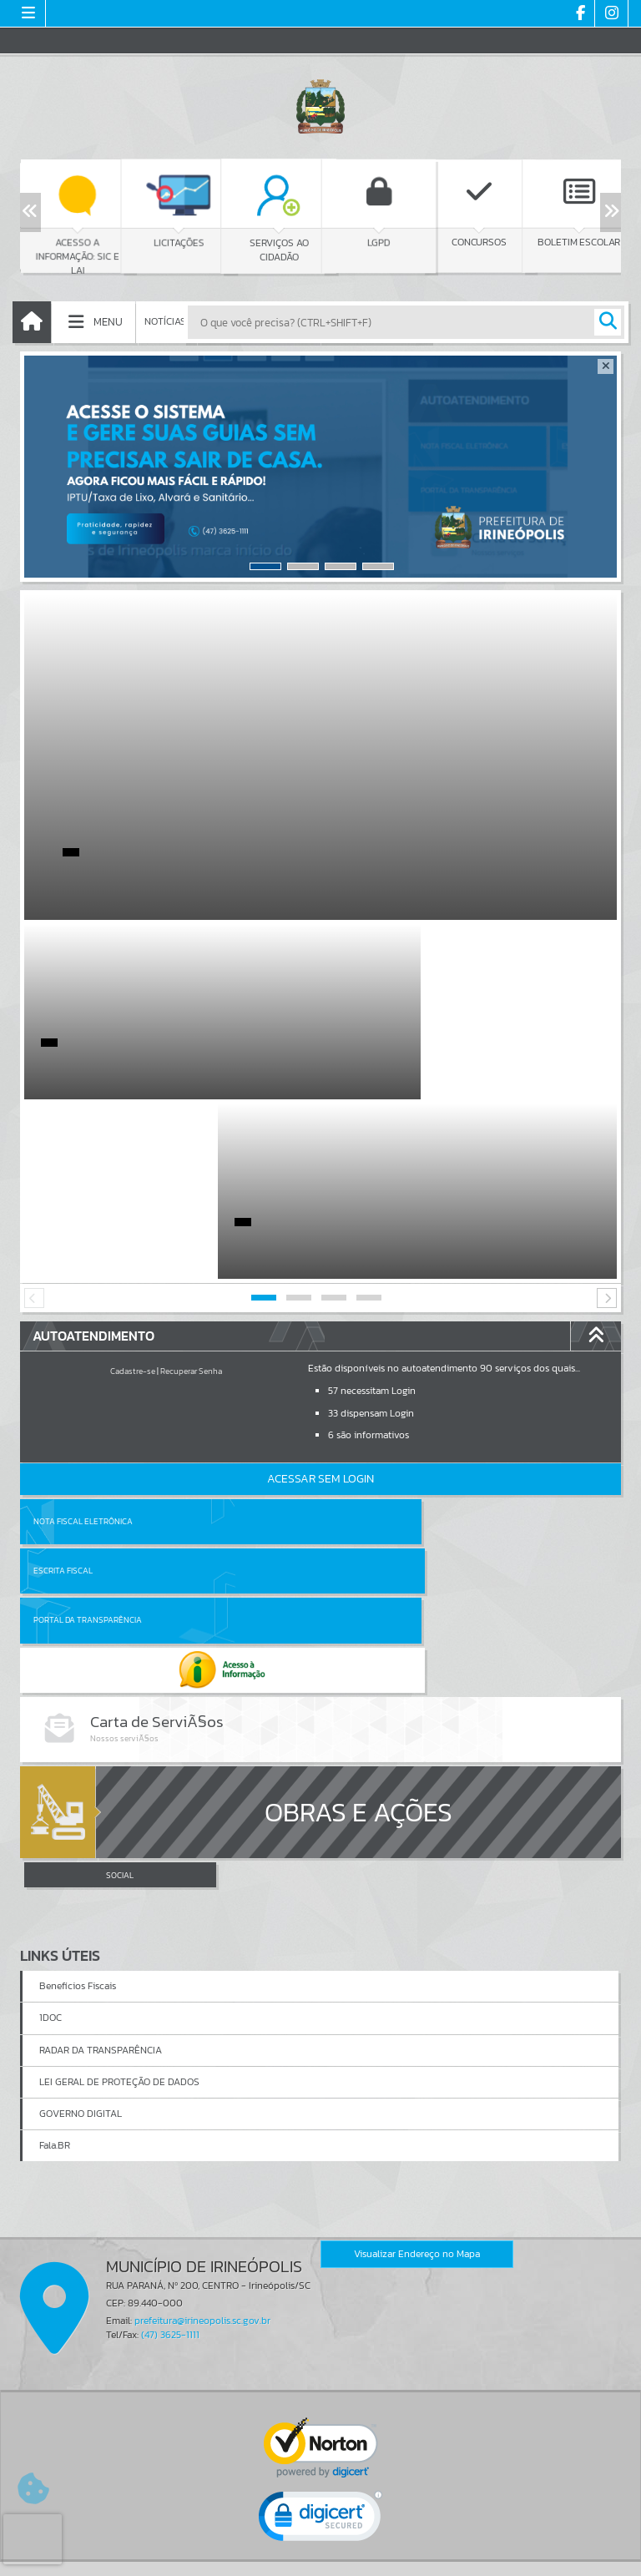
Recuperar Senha (191, 1191)
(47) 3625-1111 (170, 2066)
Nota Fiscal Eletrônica (83, 1342)
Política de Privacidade (320, 2558)
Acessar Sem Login (320, 1299)
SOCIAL (120, 1608)
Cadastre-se (132, 1191)
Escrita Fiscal (363, 1342)
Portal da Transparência (87, 1391)
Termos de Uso (321, 2546)
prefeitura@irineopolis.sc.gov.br (202, 2052)
